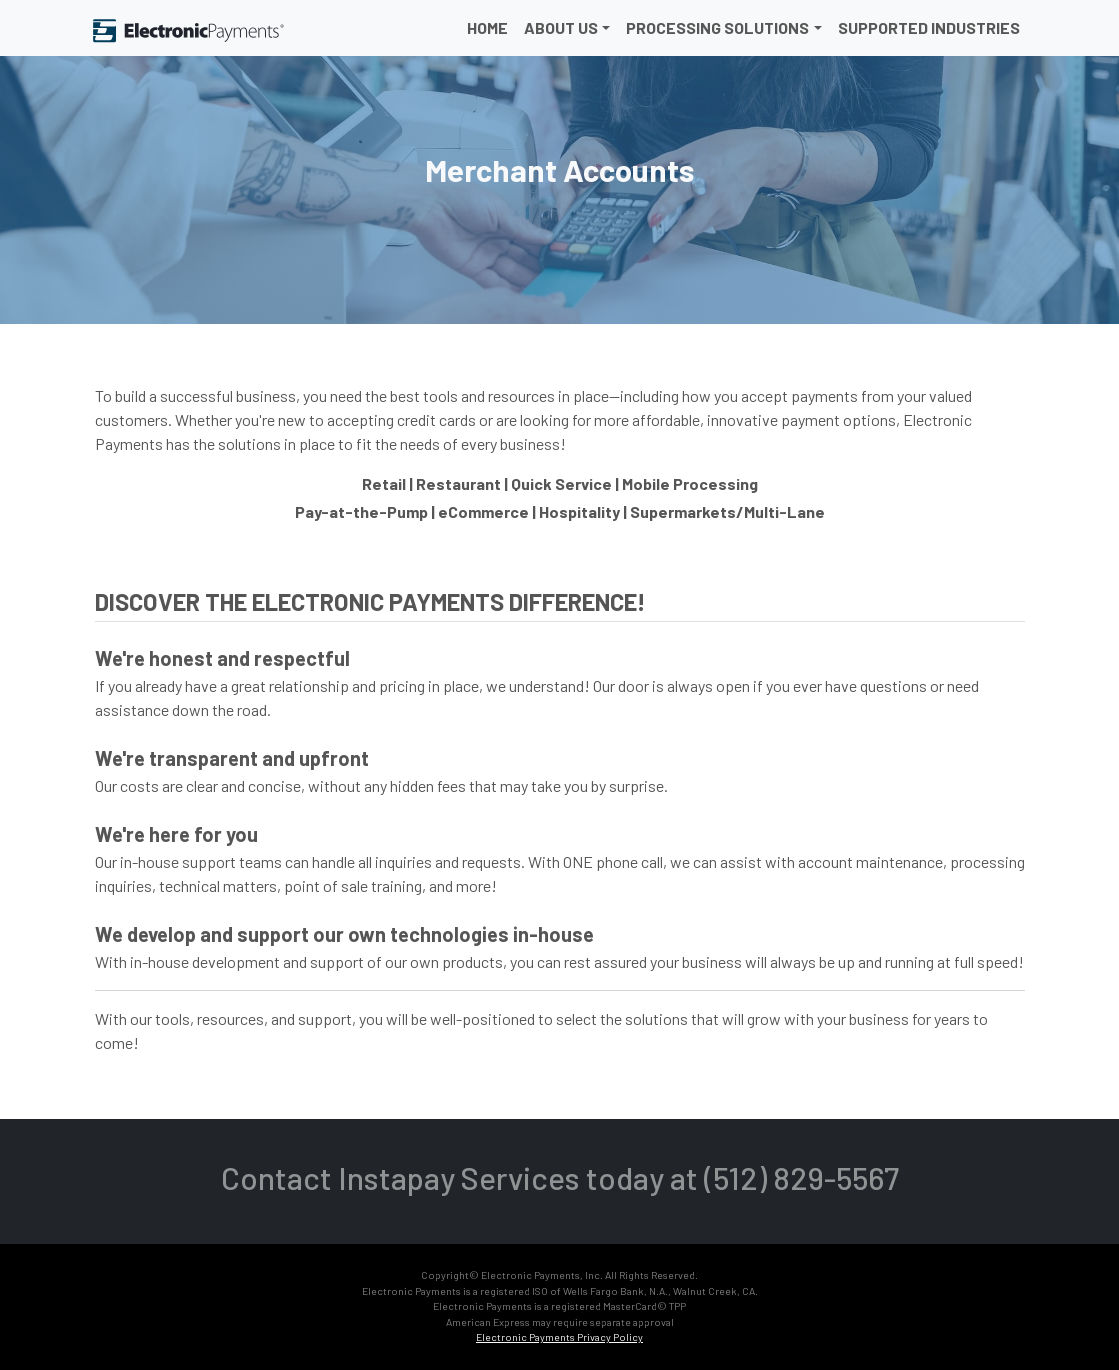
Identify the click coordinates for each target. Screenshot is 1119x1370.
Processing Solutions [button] (717, 27)
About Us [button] (561, 27)
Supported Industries (929, 27)
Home (487, 27)
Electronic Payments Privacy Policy (559, 1337)
